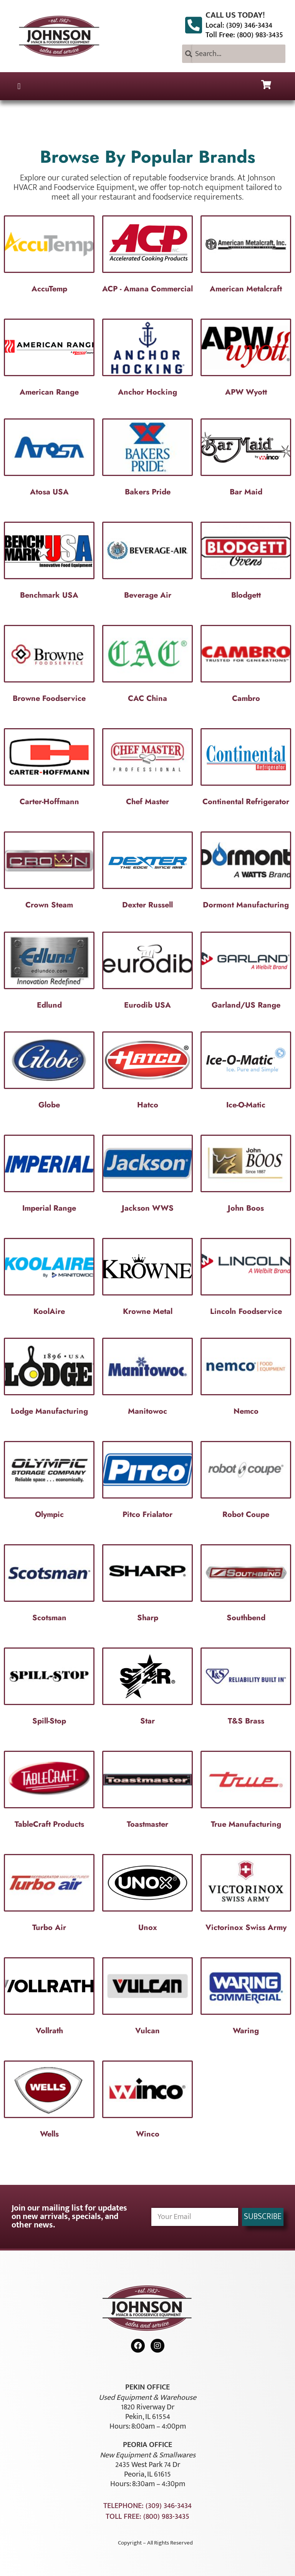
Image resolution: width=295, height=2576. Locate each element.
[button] (19, 86)
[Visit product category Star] (147, 1688)
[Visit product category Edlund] (49, 973)
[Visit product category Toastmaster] (147, 1792)
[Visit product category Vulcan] (147, 1998)
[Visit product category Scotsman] (49, 1585)
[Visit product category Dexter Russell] (147, 872)
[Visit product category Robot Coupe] (246, 1482)
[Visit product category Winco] (147, 2101)
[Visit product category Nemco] (246, 1379)
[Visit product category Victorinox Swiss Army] (246, 1895)
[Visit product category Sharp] (147, 1585)
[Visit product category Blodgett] (246, 563)
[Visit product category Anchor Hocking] (147, 360)
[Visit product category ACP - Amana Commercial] (147, 256)
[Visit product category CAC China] (147, 666)
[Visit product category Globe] (49, 1072)
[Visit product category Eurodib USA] (147, 973)
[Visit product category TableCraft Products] (49, 1792)
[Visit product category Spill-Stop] (49, 1688)
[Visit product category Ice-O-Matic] (246, 1072)
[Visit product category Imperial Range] (49, 1176)
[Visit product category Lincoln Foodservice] (246, 1279)
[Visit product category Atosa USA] (49, 459)
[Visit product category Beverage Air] (147, 563)
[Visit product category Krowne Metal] (147, 1279)
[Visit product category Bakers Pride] (147, 459)
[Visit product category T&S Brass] (246, 1688)
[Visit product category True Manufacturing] (246, 1792)
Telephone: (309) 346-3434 (147, 2505)
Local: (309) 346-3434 (239, 25)
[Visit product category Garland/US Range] (246, 973)
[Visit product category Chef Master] (147, 769)
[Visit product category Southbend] (246, 1585)
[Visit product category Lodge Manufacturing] (49, 1379)
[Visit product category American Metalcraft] (246, 256)
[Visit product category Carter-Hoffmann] (49, 769)
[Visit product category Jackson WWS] (147, 1176)
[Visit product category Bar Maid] (246, 459)
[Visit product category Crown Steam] (49, 872)
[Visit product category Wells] (49, 2101)
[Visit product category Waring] (246, 1998)
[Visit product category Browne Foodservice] (49, 666)
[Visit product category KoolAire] (49, 1279)
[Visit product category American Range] (49, 360)
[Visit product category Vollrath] (49, 1998)
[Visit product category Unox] (147, 1895)
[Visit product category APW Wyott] (246, 360)
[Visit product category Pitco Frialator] (147, 1482)
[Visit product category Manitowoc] (147, 1379)
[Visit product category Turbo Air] (49, 1895)
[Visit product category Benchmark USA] (49, 563)
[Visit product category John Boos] (246, 1176)
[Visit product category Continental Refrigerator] (246, 769)
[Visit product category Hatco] (147, 1072)
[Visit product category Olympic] (49, 1482)
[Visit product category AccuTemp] (49, 256)
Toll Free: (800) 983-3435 (244, 34)
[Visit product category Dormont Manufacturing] (246, 872)
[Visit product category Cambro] (246, 666)
